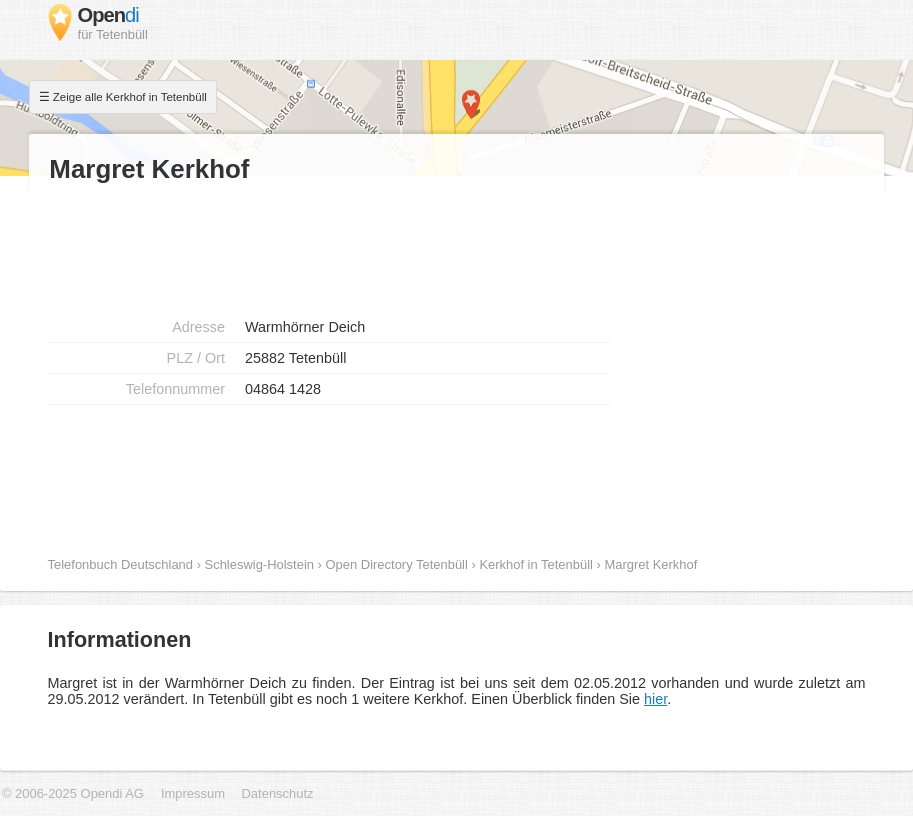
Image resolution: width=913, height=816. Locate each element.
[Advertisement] (307, 245)
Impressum (195, 793)
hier (655, 699)
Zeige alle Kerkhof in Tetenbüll (130, 97)
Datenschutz (278, 793)
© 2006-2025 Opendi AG (73, 793)
